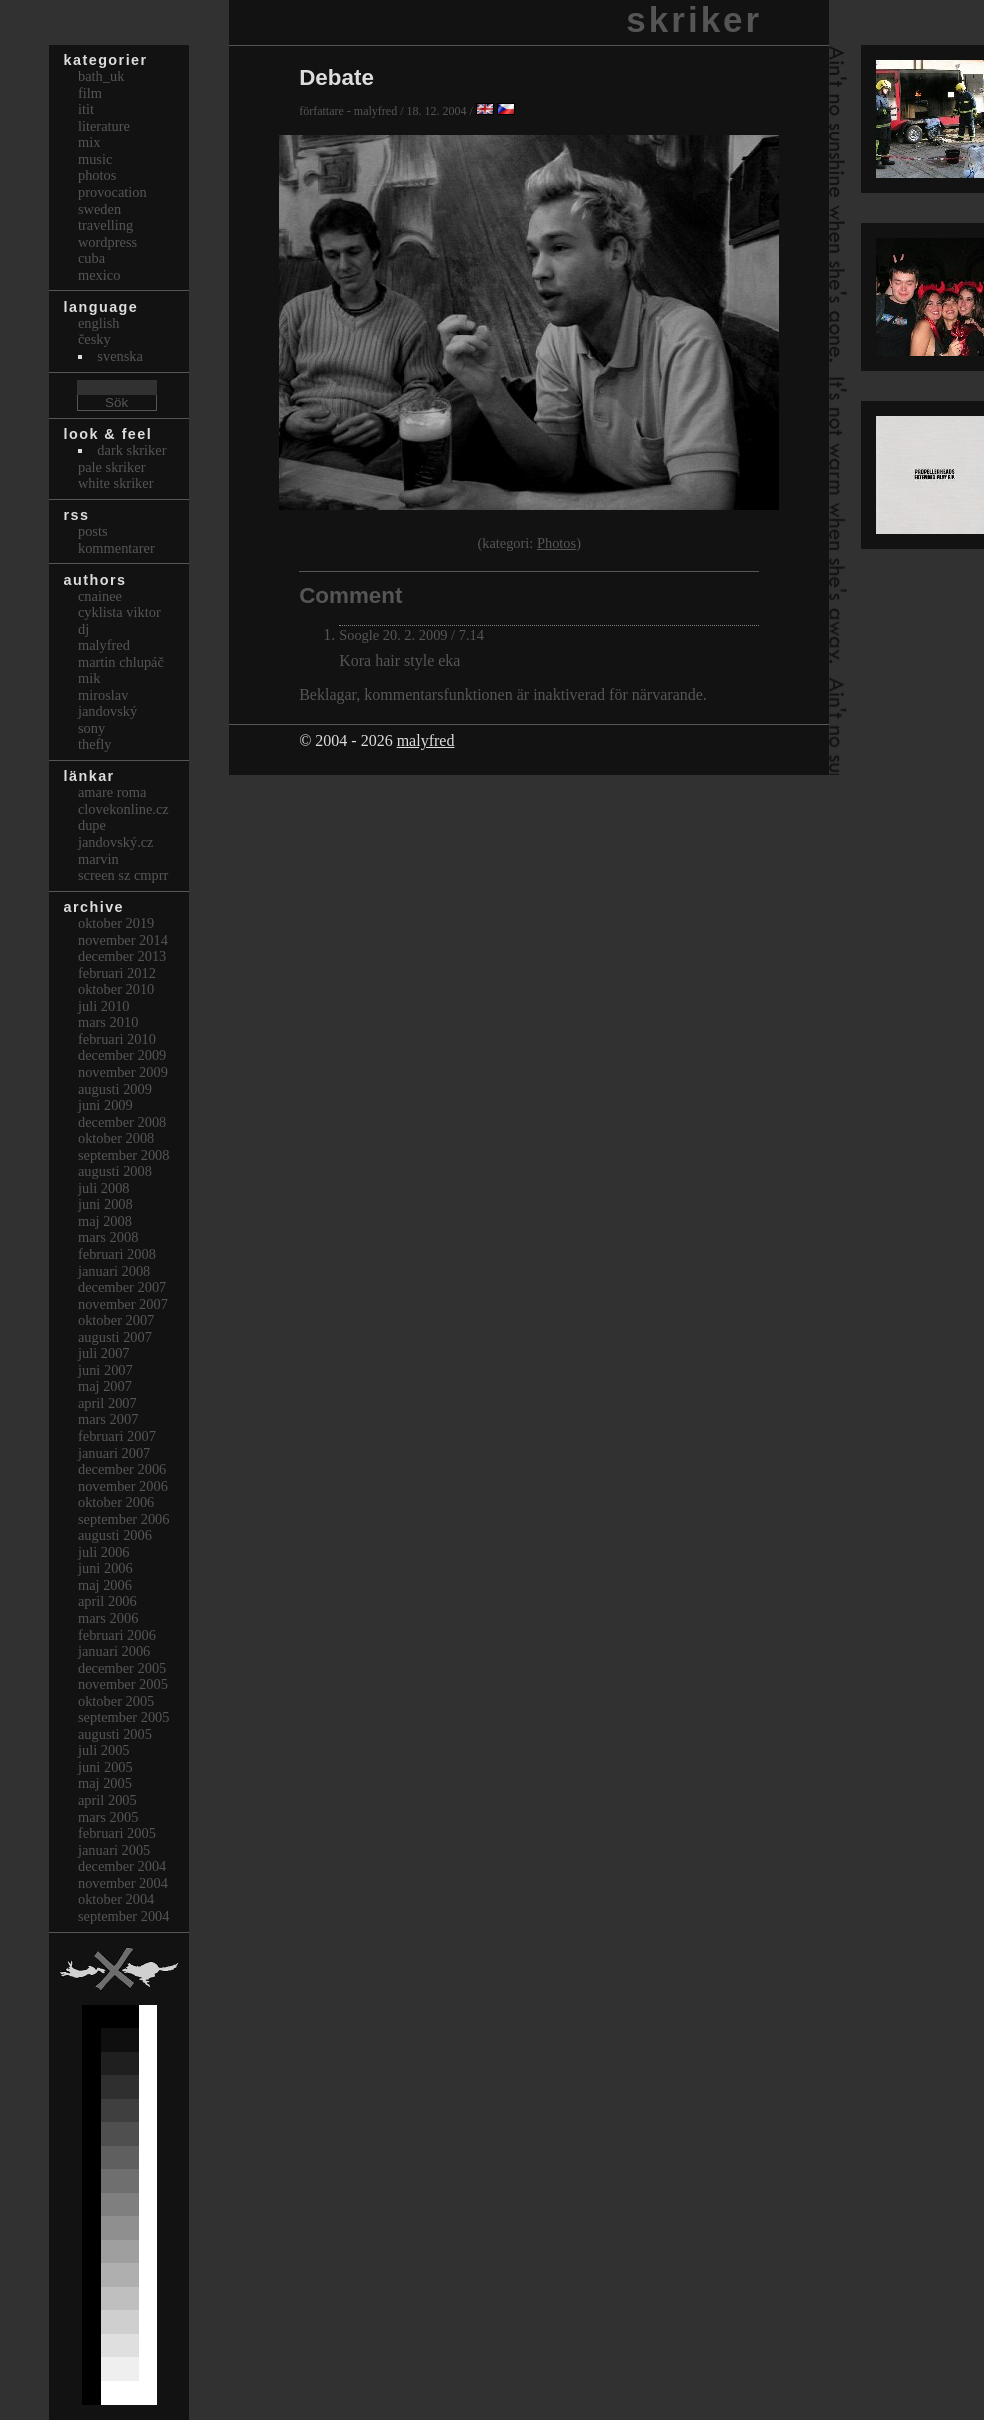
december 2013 (122, 956)
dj (83, 629)
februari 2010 (117, 1039)
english (99, 323)
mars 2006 (108, 1618)
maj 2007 (105, 1386)
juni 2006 (105, 1568)
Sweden (99, 209)
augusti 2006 (115, 1535)
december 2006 (122, 1469)
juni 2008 (105, 1204)
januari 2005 (114, 1850)
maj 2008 (105, 1221)
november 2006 (123, 1486)
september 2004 (124, 1916)
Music (95, 159)
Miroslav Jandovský (107, 703)
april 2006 (107, 1601)
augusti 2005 (115, 1734)
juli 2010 (104, 1006)
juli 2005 (104, 1750)
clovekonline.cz (123, 809)
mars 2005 (108, 1817)
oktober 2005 (116, 1701)
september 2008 (124, 1155)
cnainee (100, 596)
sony (91, 728)
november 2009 (123, 1072)
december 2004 (122, 1866)
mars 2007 (108, 1419)
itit (86, 109)
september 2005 (124, 1717)
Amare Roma (112, 792)
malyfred (426, 740)
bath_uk (101, 76)
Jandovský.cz (116, 842)
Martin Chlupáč (121, 662)
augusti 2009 (115, 1089)
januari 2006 (114, 1651)
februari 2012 (117, 973)
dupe (92, 825)
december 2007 (122, 1287)
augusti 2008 (115, 1171)
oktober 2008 (116, 1138)
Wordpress (107, 242)
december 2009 (122, 1055)
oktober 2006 (116, 1502)
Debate (336, 77)
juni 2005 (105, 1767)
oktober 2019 (116, 923)
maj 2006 (105, 1585)
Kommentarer (116, 548)
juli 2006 (104, 1552)
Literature (104, 126)
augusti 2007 (115, 1337)
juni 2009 (105, 1105)
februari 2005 (117, 1833)
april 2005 (107, 1800)
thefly (95, 744)
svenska (120, 356)
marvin (98, 859)
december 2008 (122, 1122)
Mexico (99, 275)
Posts (93, 531)
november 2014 (123, 940)
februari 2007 (117, 1436)
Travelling (105, 225)
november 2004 (123, 1883)
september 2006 (124, 1519)
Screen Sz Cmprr (123, 875)
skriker (694, 19)
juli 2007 (104, 1353)
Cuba (91, 258)
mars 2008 (108, 1237)
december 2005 (122, 1668)
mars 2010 (108, 1022)
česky (94, 339)
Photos (556, 543)
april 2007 (107, 1403)
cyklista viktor (119, 612)
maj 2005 (105, 1783)
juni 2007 (105, 1370)
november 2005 (123, 1684)
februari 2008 (117, 1254)
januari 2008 (114, 1271)
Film (90, 93)
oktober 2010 (116, 989)
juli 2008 (104, 1188)
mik (89, 678)
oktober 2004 (116, 1899)
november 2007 (123, 1304)
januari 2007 (114, 1453)
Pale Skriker (112, 467)
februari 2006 (117, 1635)
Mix (89, 142)
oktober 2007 (116, 1320)
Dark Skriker (131, 450)
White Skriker (116, 483)
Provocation (112, 192)
